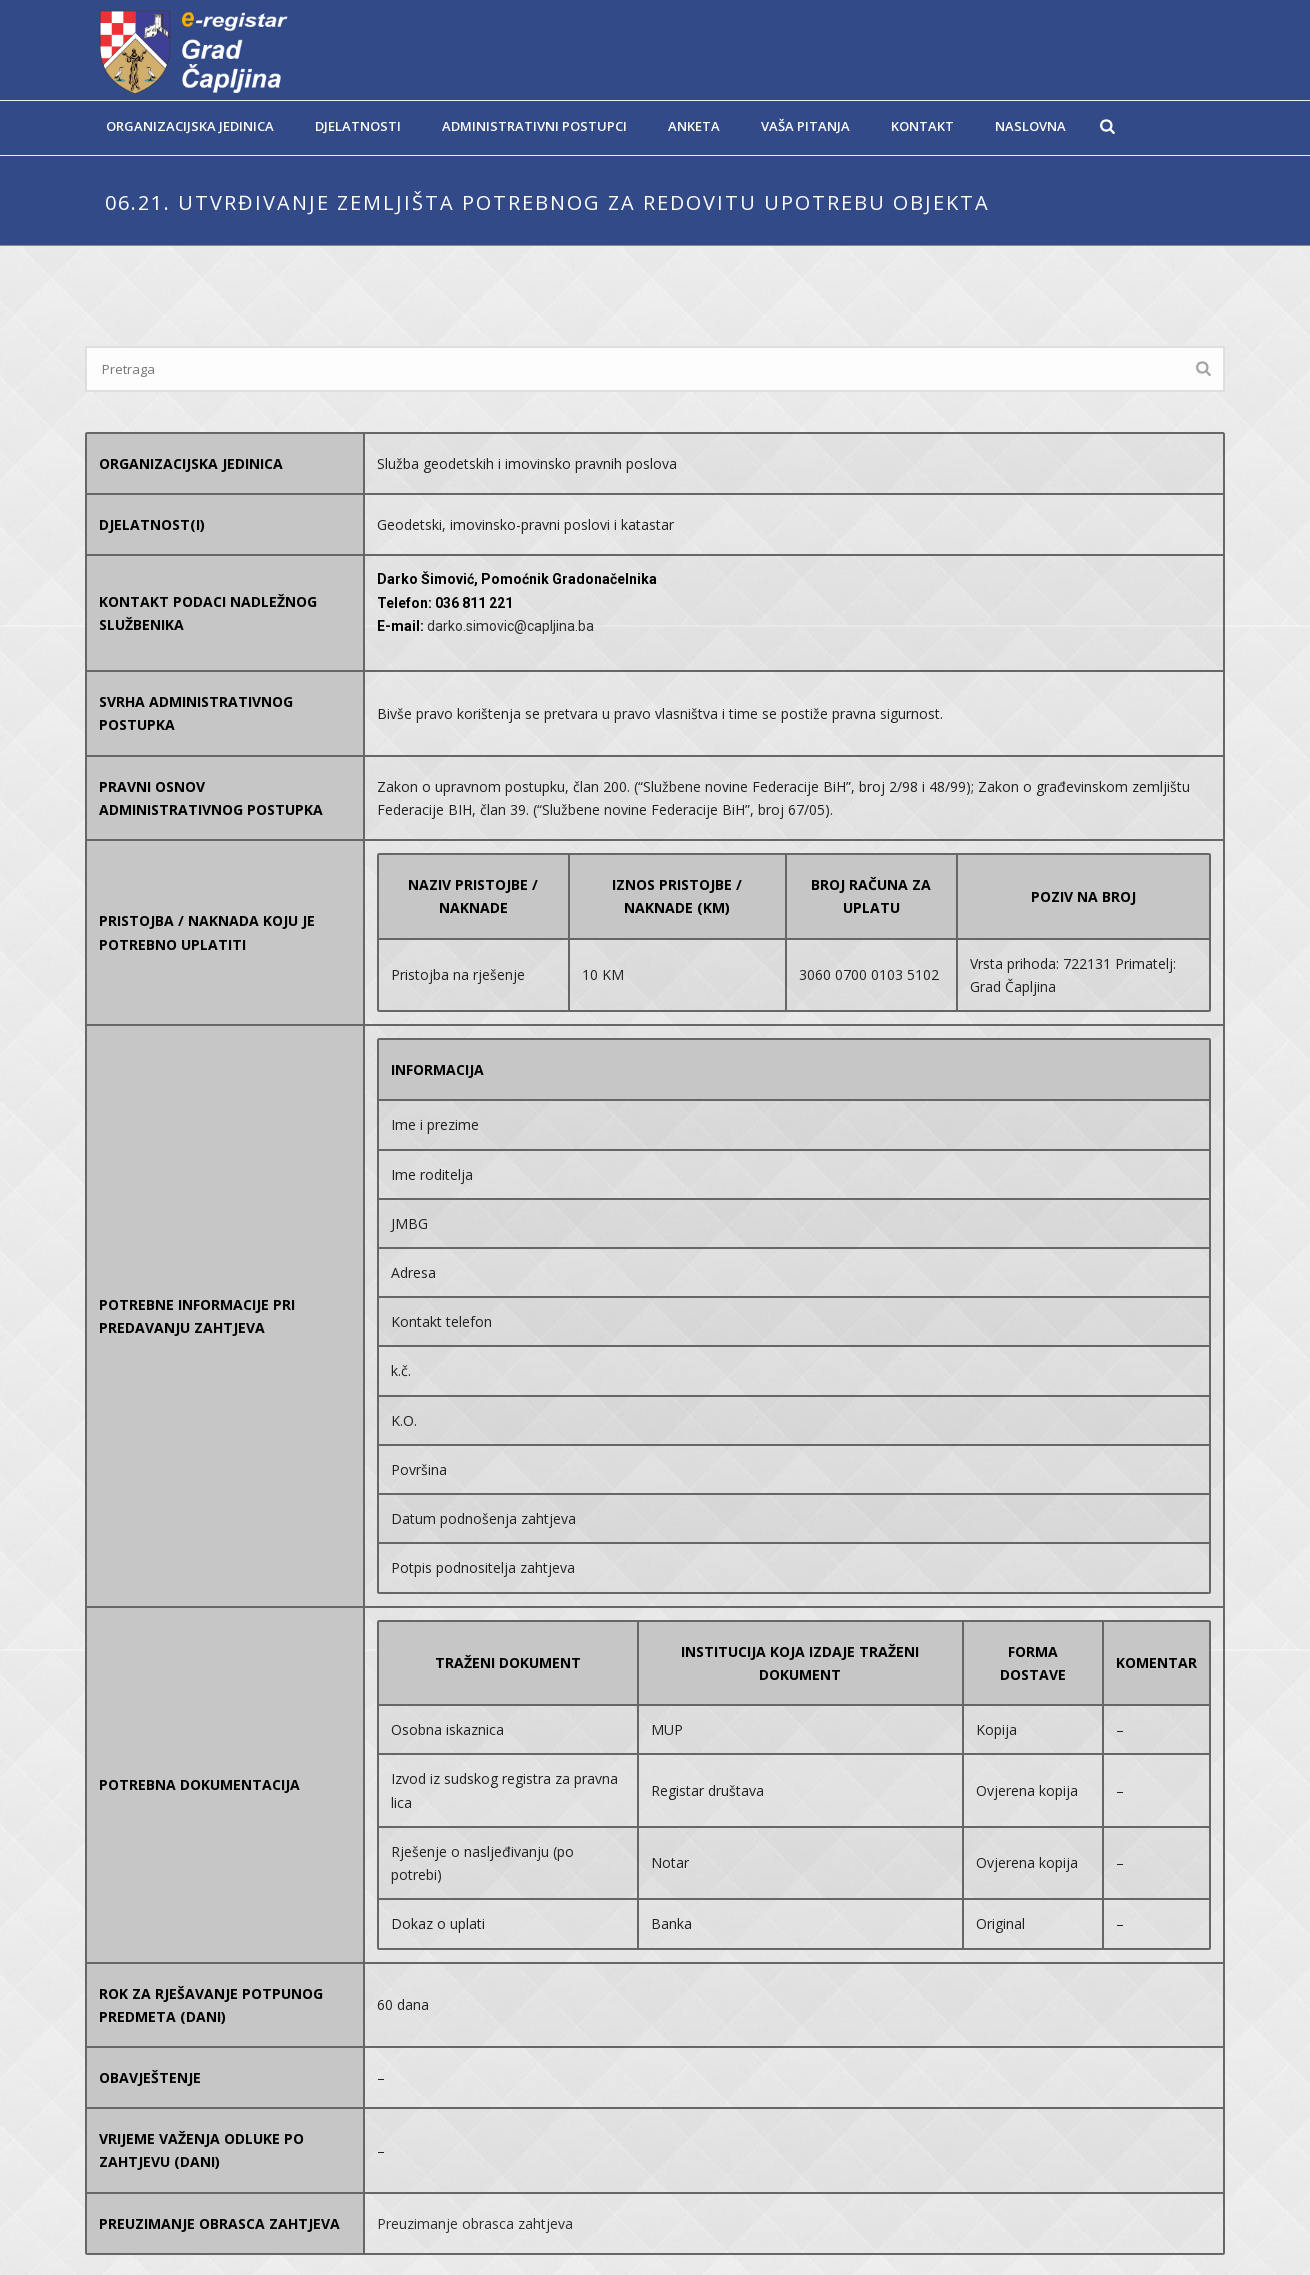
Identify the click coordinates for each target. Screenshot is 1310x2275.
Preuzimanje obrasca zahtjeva (475, 2223)
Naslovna (1030, 126)
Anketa (694, 126)
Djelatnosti (358, 126)
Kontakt (922, 126)
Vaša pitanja (805, 126)
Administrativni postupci (534, 126)
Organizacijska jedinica (190, 126)
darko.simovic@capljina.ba (510, 626)
